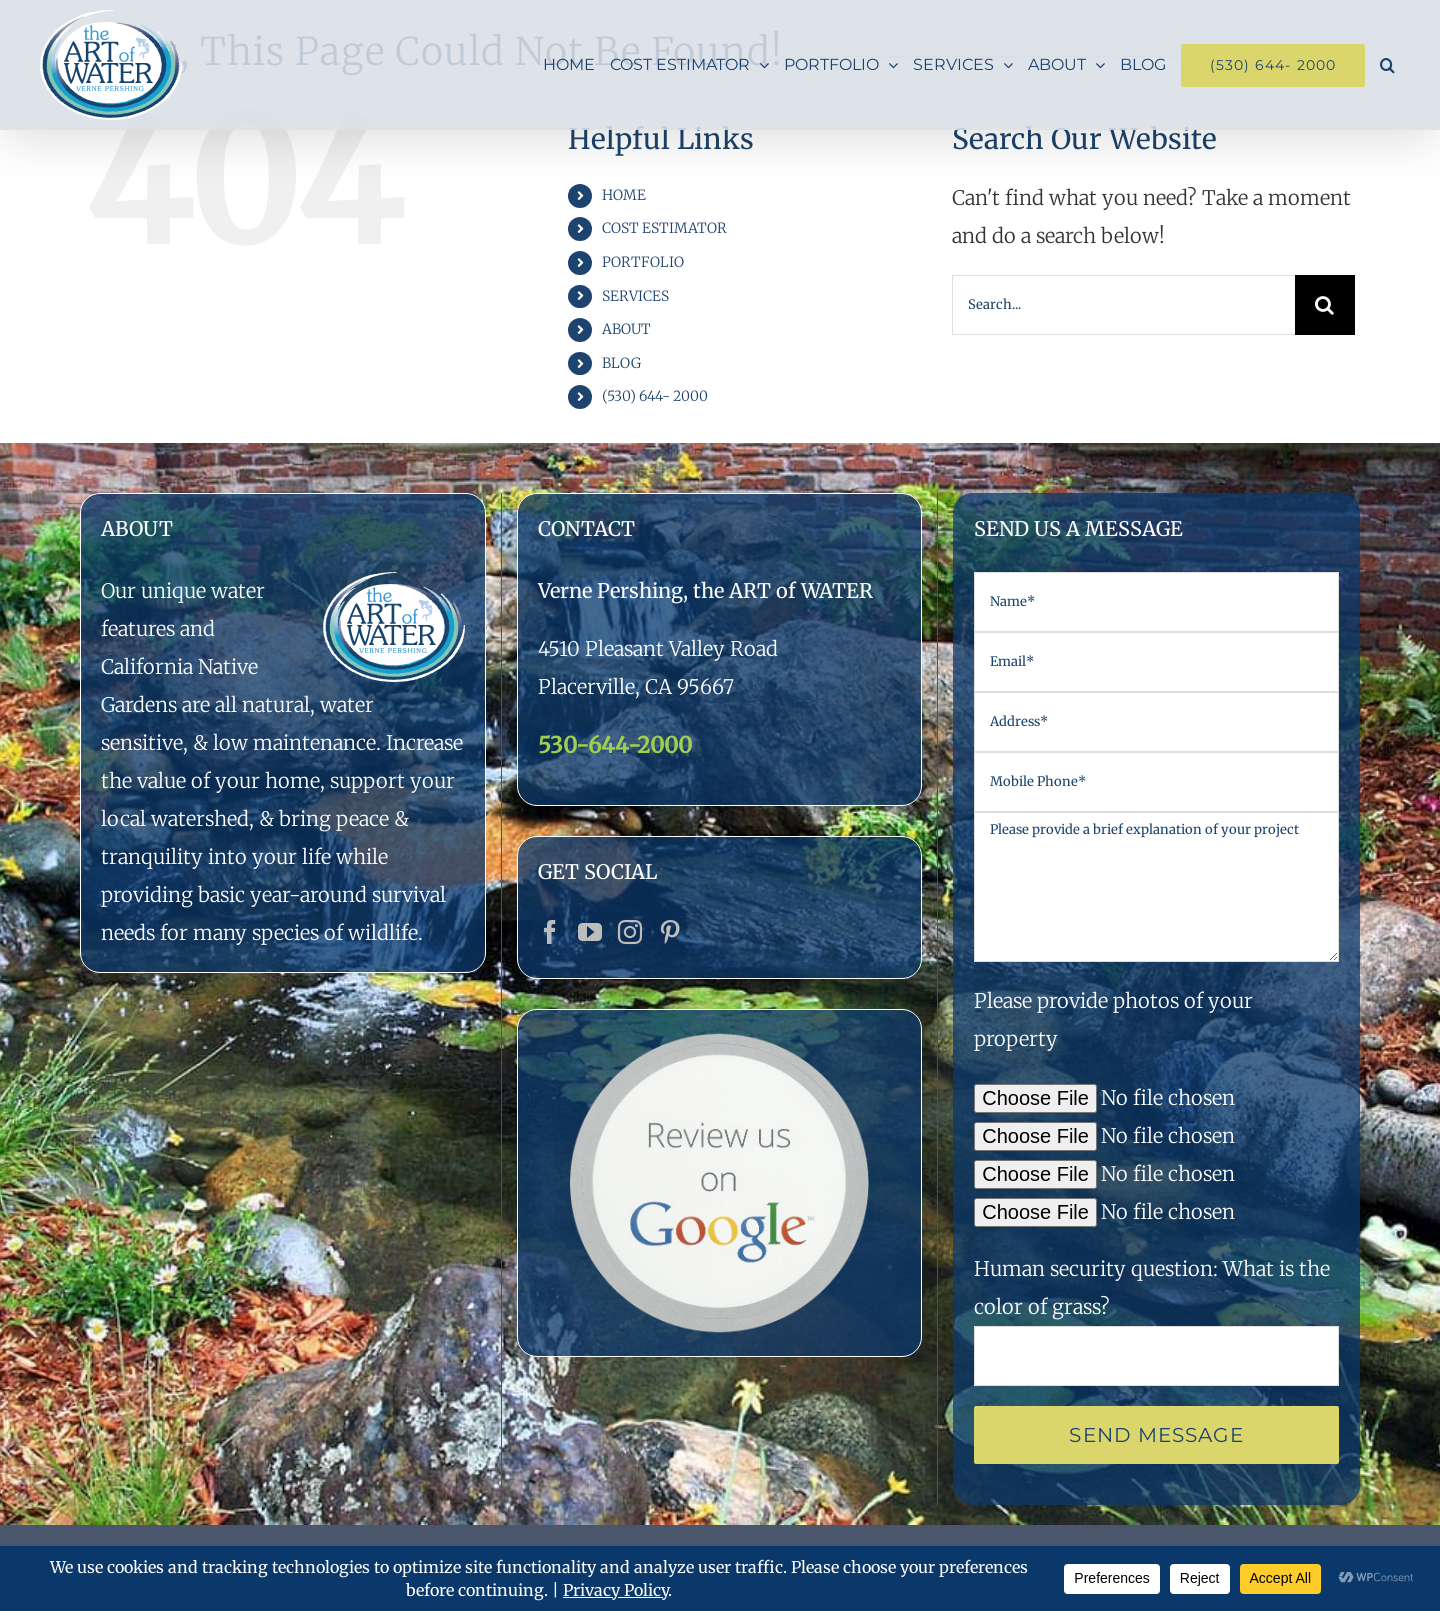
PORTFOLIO (643, 262)
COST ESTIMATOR (664, 228)
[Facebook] (550, 932)
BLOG (621, 363)
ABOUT (626, 329)
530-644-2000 (615, 745)
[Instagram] (630, 932)
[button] (1387, 65)
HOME (624, 195)
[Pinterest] (670, 932)
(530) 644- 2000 (655, 396)
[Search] (1325, 305)
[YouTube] (590, 932)
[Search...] (1123, 305)
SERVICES (635, 296)
